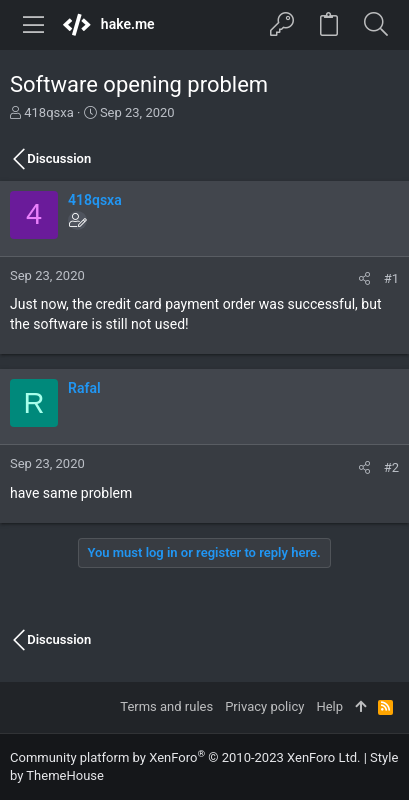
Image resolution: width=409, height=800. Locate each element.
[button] (34, 25)
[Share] (364, 278)
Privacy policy (264, 706)
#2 (391, 467)
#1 (391, 278)
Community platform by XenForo (185, 757)
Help (329, 706)
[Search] (375, 25)
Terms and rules (166, 706)
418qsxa (49, 112)
